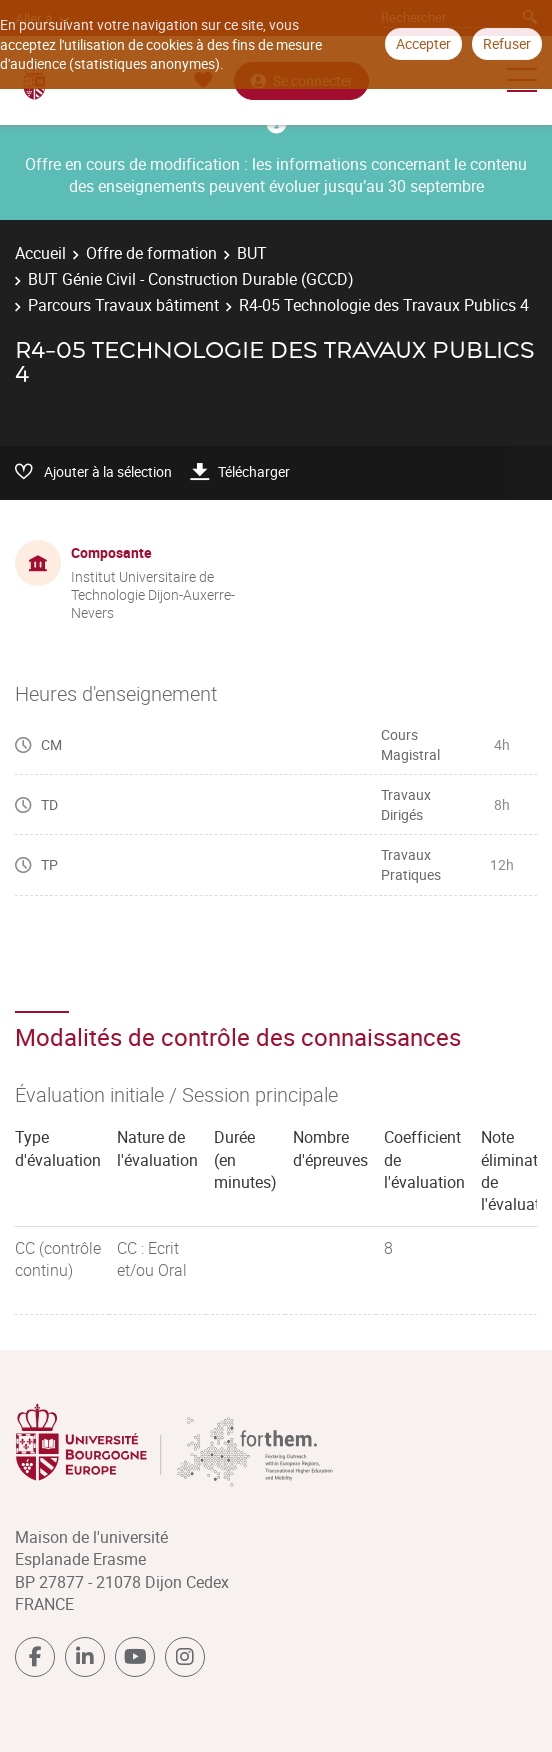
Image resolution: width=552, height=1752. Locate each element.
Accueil (40, 253)
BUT (252, 253)
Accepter (423, 43)
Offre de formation (151, 253)
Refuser (507, 43)
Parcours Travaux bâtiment (123, 305)
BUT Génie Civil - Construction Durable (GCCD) (191, 279)
